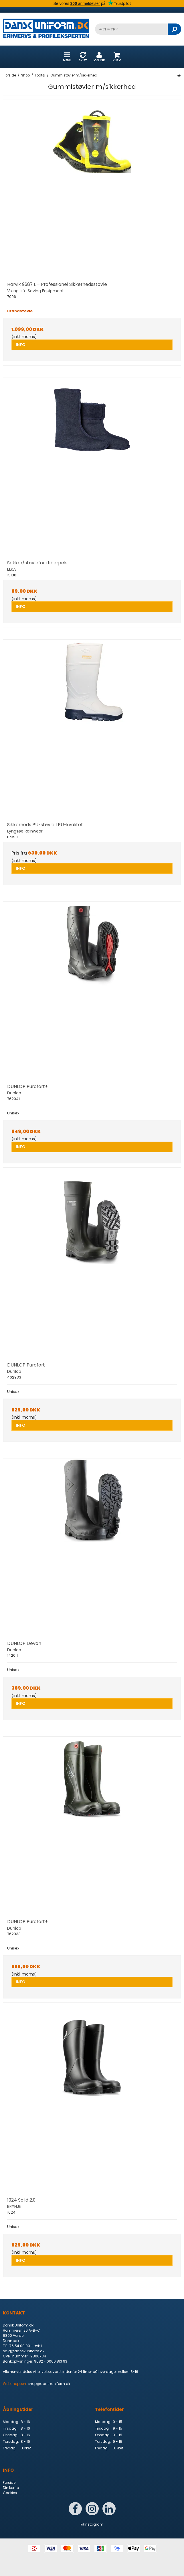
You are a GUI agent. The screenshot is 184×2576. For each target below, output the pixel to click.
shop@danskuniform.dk (49, 2383)
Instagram (92, 2524)
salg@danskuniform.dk (23, 2351)
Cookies (10, 2492)
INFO (20, 344)
